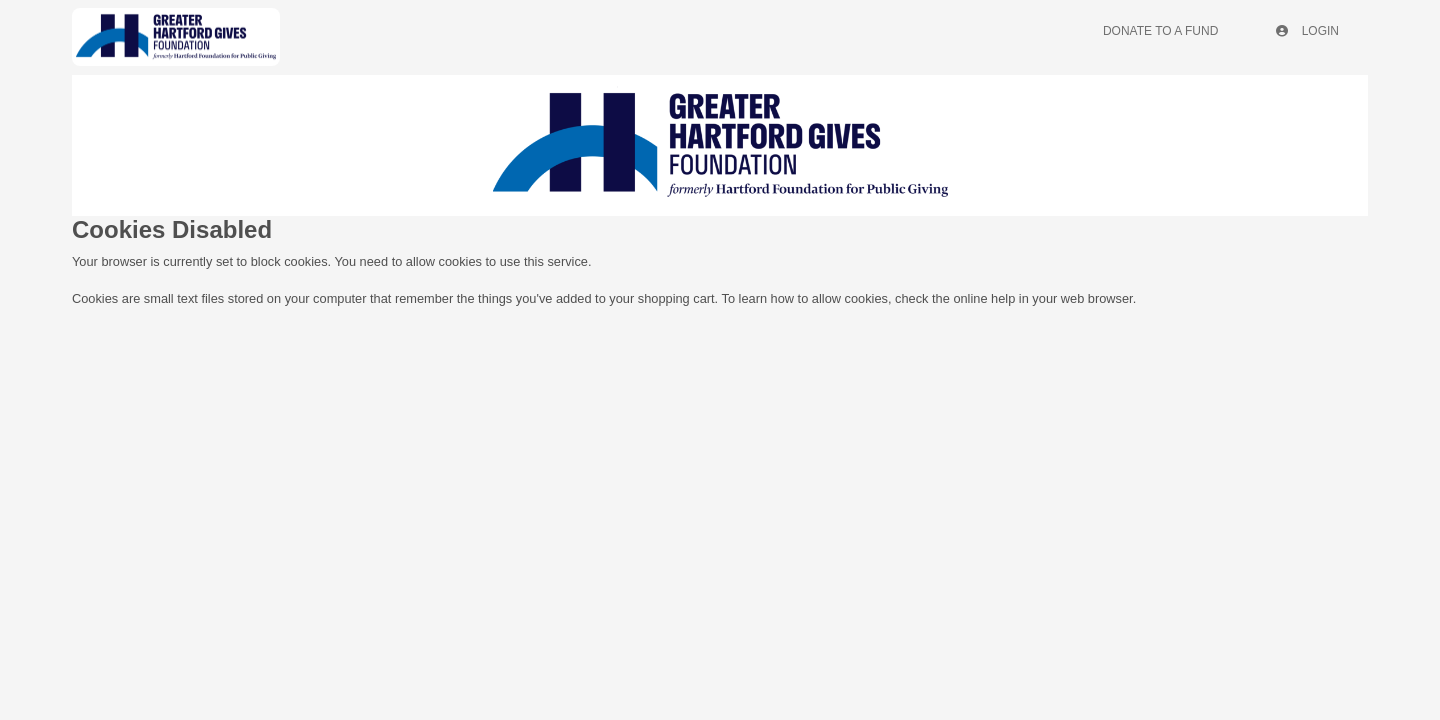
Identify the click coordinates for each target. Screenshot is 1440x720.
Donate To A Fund (1160, 31)
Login (1307, 31)
